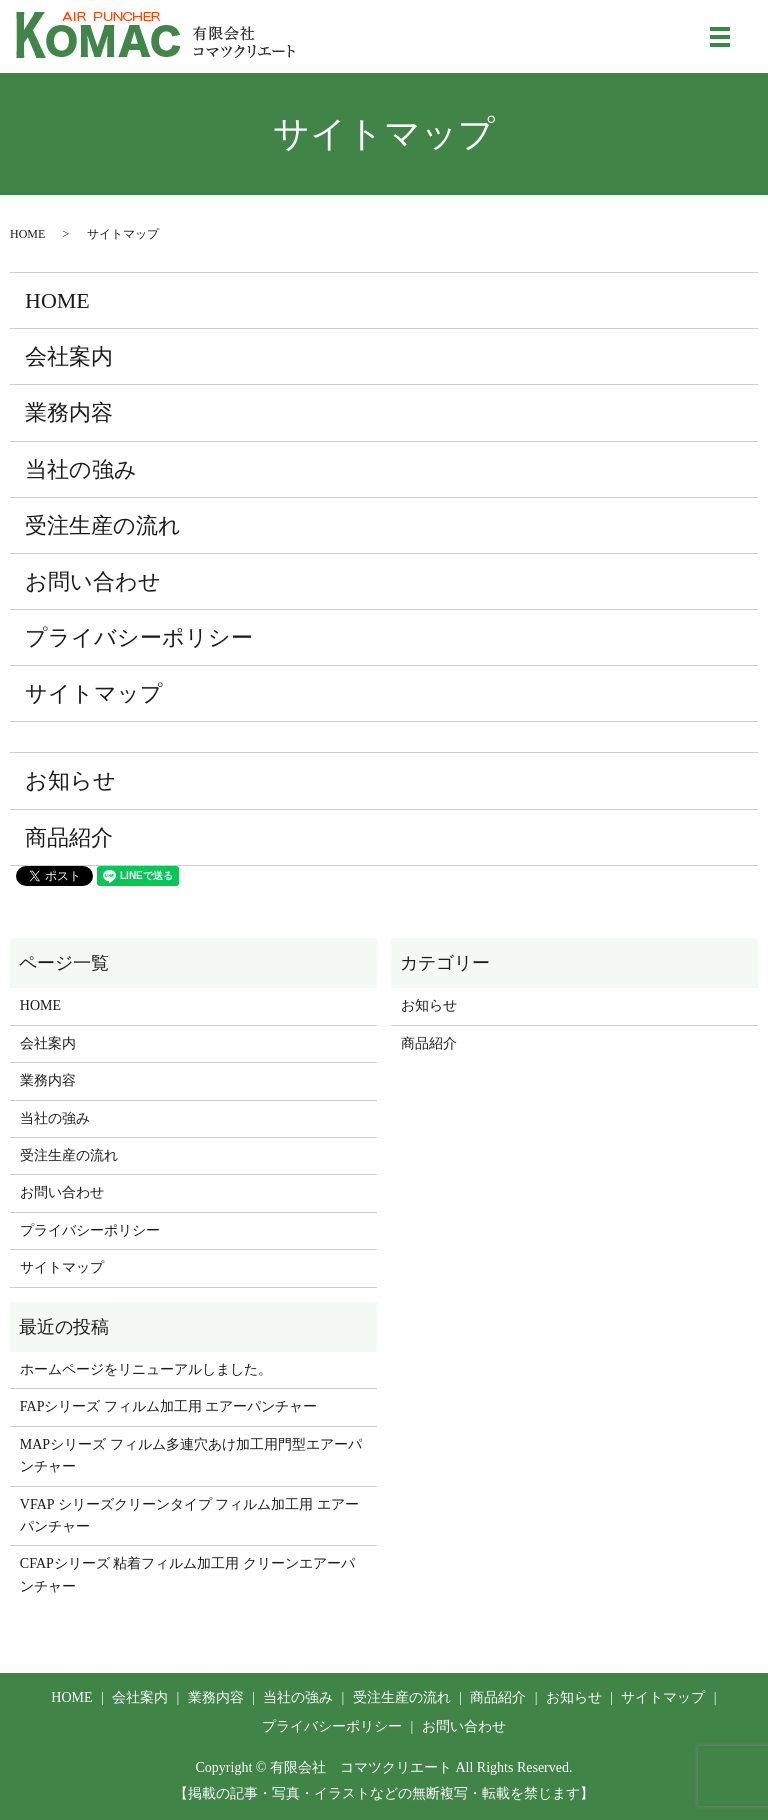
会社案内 (69, 356)
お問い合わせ (93, 581)
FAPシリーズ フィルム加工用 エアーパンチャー (169, 1406)
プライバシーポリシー (139, 637)
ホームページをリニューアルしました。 (146, 1369)
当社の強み (81, 469)
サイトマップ (94, 693)
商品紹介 (69, 837)
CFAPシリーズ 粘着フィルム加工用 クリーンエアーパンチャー (187, 1574)
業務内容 (69, 412)
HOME (27, 234)
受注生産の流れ (103, 525)
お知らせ (70, 780)
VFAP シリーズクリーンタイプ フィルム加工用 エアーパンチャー (189, 1515)
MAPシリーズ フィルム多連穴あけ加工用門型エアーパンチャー (191, 1455)
